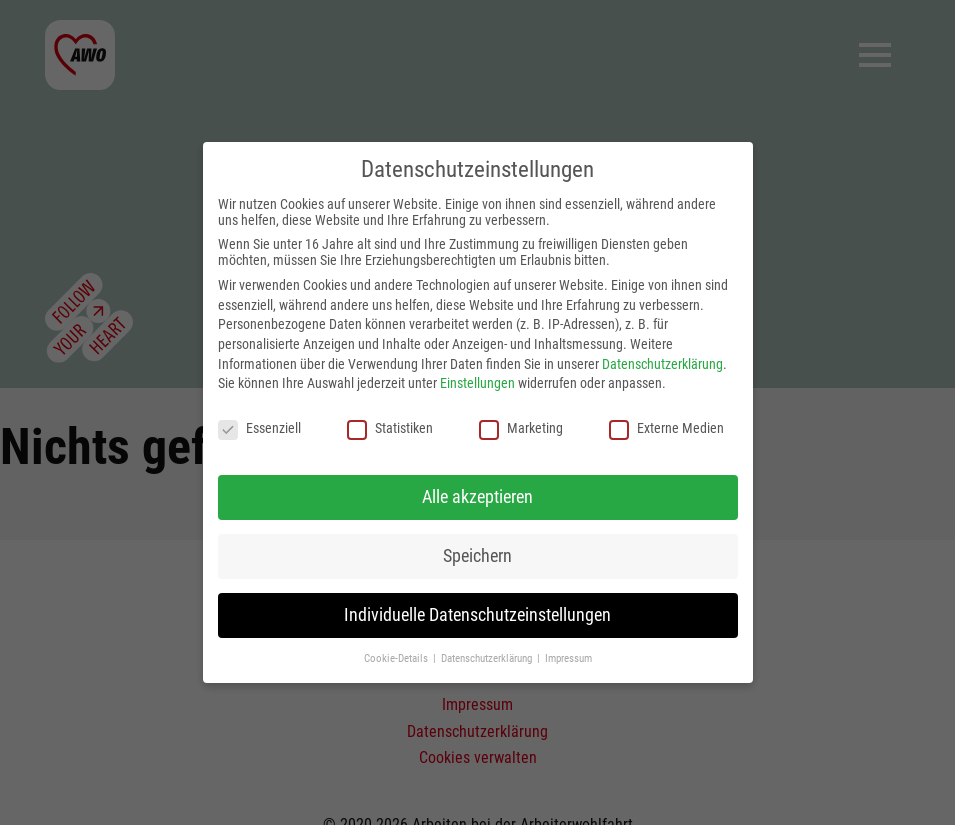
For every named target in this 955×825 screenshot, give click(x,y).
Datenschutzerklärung (662, 364)
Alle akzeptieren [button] (477, 497)
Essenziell (259, 428)
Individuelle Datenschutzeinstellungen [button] (477, 615)
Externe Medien (666, 428)
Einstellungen (477, 383)
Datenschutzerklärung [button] (488, 658)
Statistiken (390, 428)
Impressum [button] (568, 658)
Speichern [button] (477, 556)
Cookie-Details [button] (397, 658)
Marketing (521, 428)
